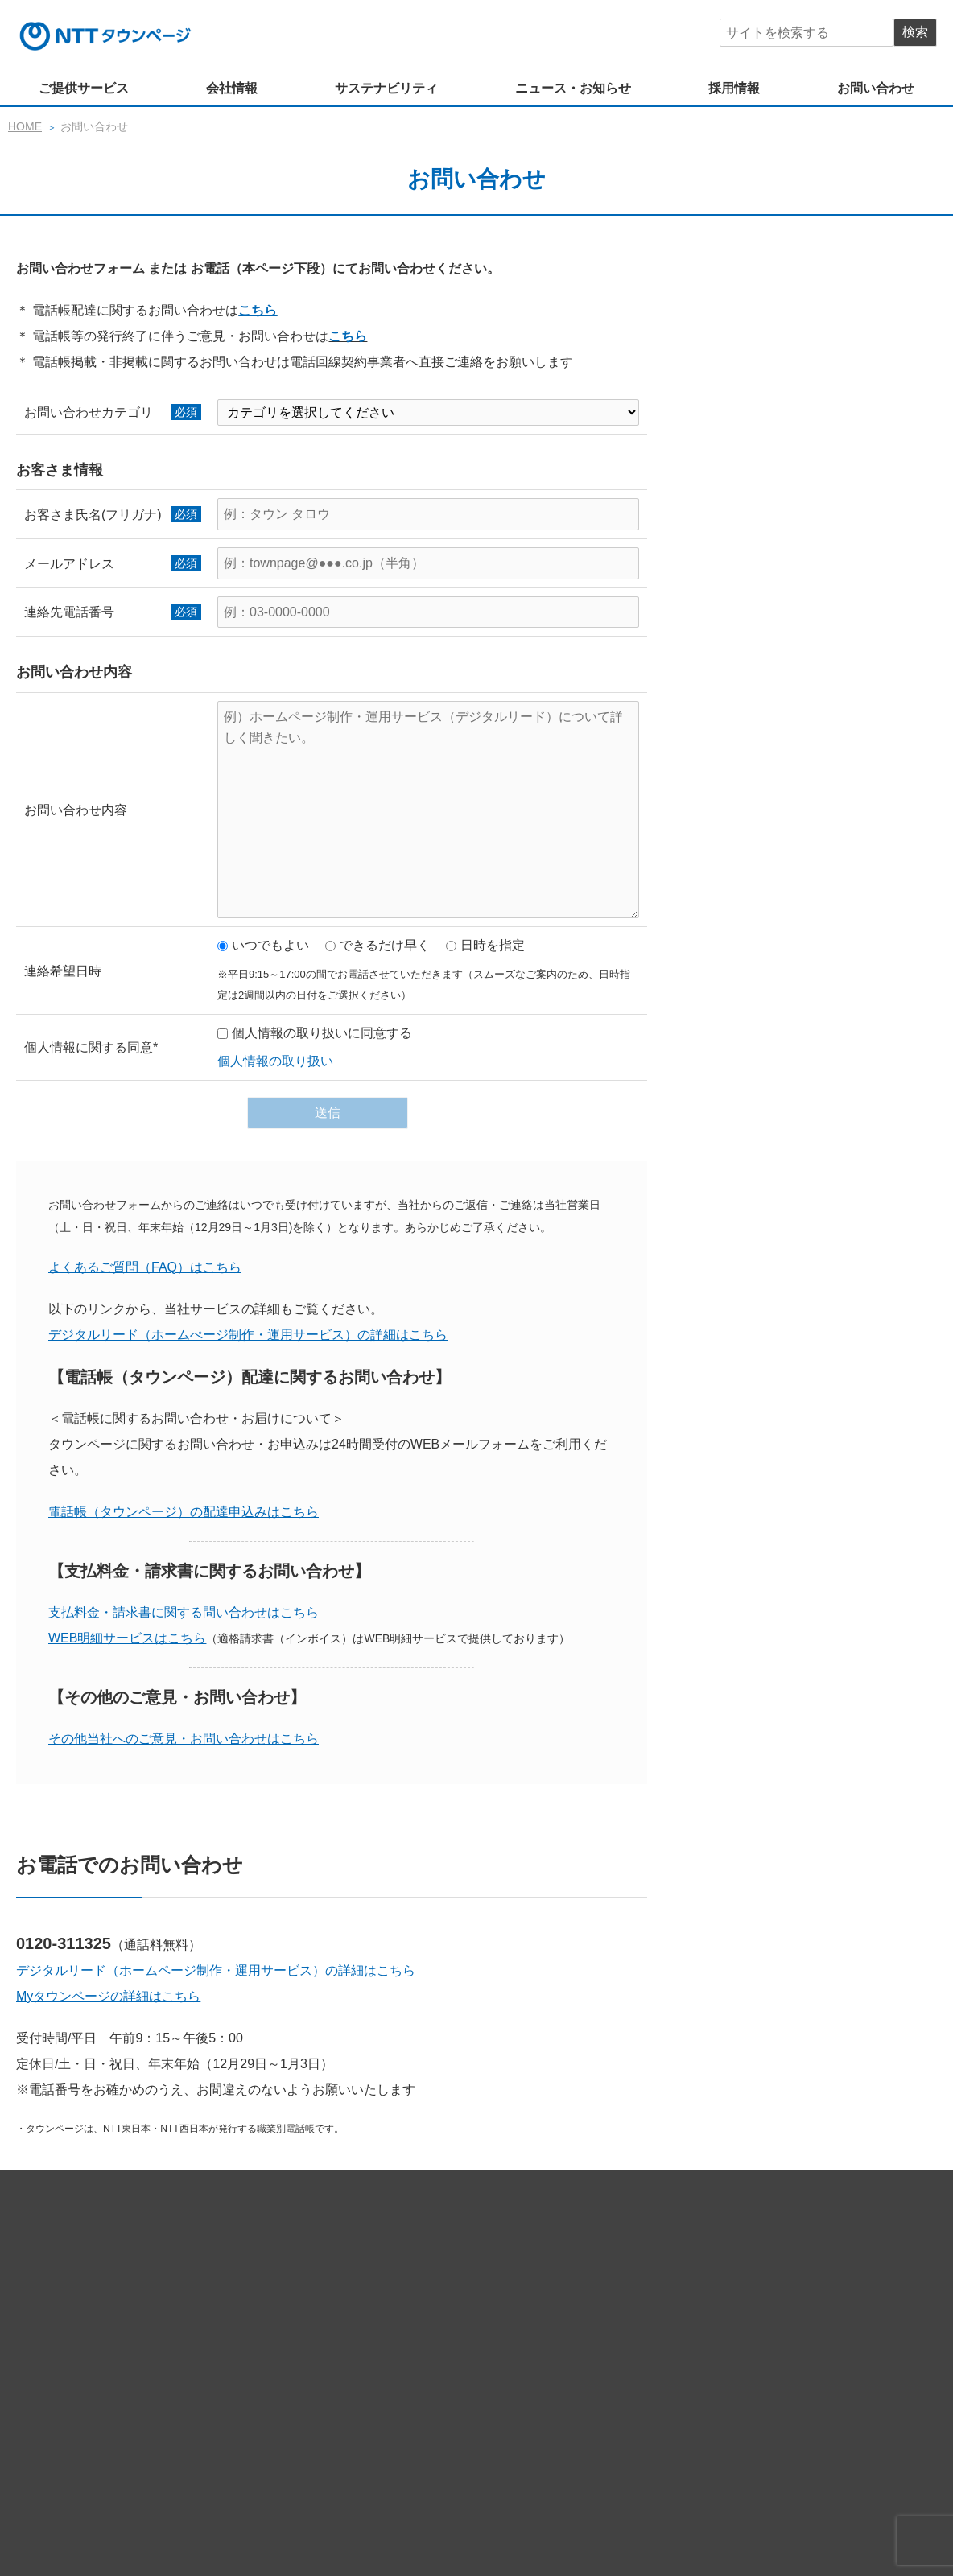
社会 (343, 2422)
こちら (257, 310)
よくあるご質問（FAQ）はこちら (144, 1267)
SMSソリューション (610, 2283)
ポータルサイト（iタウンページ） (720, 2261)
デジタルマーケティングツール (539, 2261)
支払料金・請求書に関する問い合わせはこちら (183, 1612)
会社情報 (232, 88)
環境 (381, 2422)
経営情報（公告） (766, 2363)
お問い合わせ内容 (75, 810)
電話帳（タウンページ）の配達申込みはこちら (183, 1512)
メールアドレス (69, 564)
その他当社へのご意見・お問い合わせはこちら (183, 1738)
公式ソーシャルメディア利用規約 (416, 2502)
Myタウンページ (501, 2283)
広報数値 (682, 2363)
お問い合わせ (875, 88)
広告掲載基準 (773, 2502)
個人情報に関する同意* (91, 1047)
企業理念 (354, 2363)
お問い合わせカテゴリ (88, 412)
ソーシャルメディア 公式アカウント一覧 (620, 2502)
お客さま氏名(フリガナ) (93, 514)
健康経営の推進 (448, 2422)
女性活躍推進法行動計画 (762, 2422)
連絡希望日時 (62, 971)
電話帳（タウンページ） (740, 2283)
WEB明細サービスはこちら (127, 1638)
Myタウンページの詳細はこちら (108, 1996)
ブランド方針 (549, 2363)
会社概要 (621, 2363)
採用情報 (734, 88)
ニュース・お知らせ (573, 88)
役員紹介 (476, 2363)
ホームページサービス (388, 2261)
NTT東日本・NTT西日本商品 (404, 2306)
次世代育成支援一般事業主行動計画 (594, 2422)
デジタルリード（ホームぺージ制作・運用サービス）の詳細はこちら (248, 1335)
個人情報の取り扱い (275, 1061)
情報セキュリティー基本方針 (583, 2479)
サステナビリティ (386, 88)
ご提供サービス (84, 88)
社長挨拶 (415, 2363)
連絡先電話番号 (69, 612)
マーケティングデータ (388, 2283)
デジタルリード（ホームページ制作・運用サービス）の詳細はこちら (215, 1970)
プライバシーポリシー (729, 2479)
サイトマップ (132, 2490)
